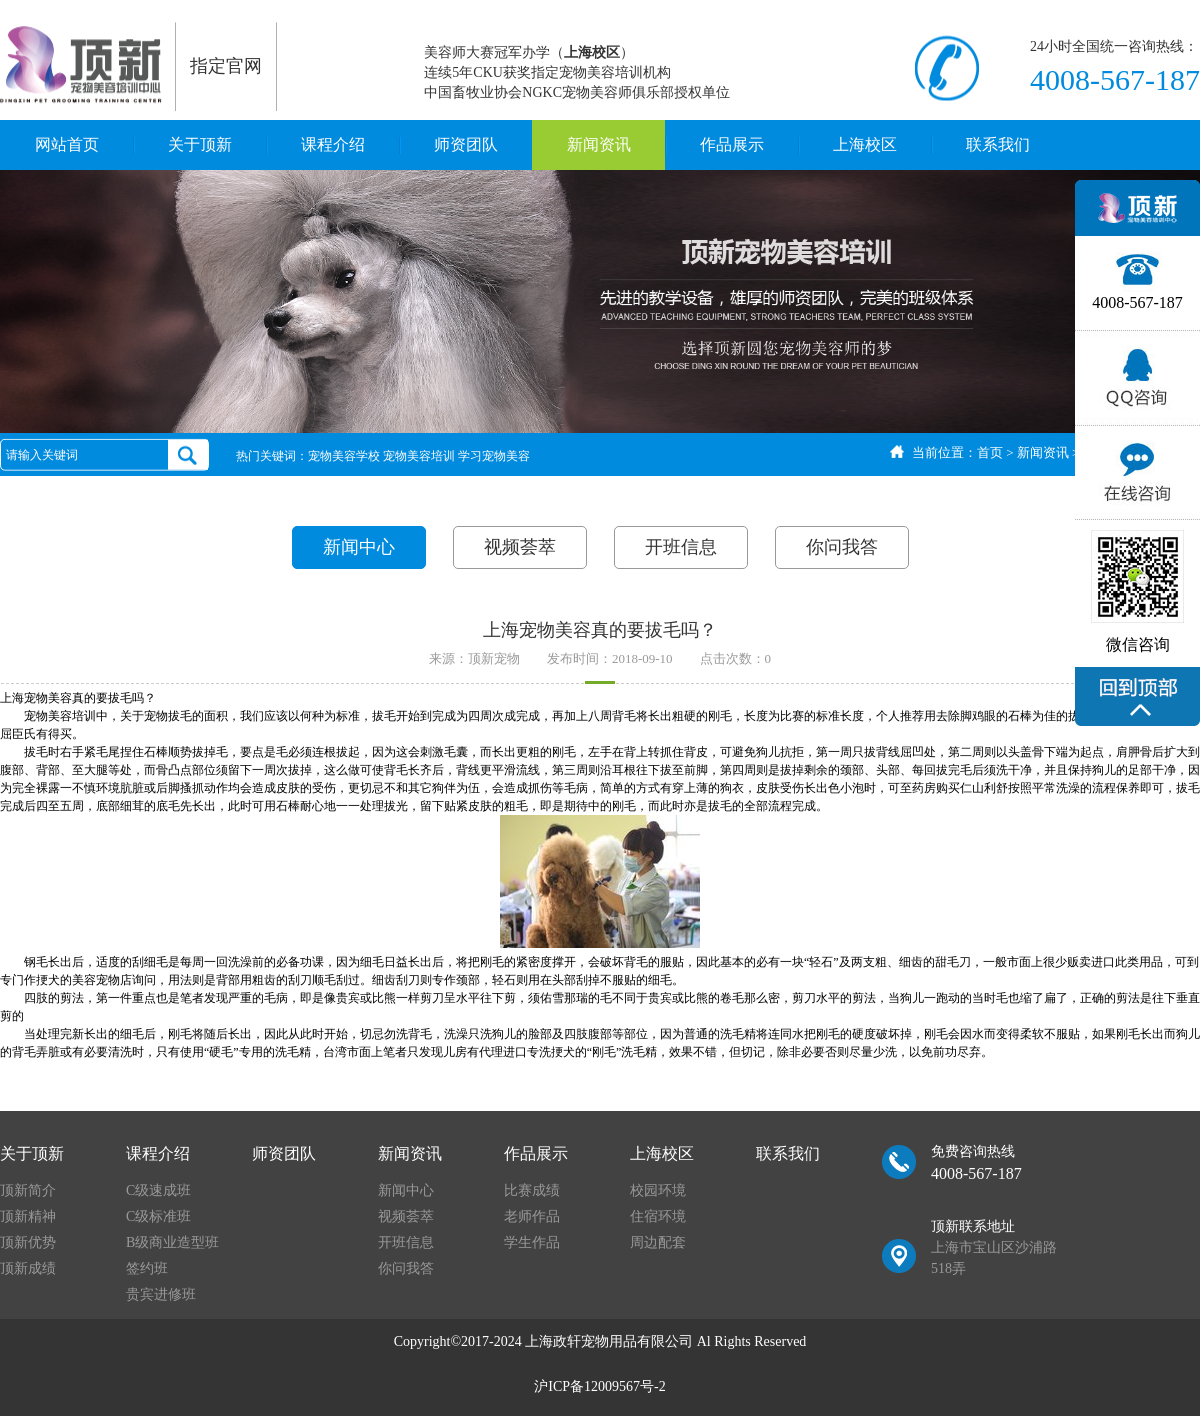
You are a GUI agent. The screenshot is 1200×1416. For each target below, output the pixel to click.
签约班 (147, 1268)
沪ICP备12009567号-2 (599, 1386)
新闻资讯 (599, 144)
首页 (990, 452)
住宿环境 (658, 1216)
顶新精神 (28, 1216)
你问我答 (842, 547)
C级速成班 (158, 1190)
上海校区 (865, 144)
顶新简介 (28, 1190)
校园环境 (658, 1190)
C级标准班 (158, 1216)
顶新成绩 (28, 1268)
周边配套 (658, 1242)
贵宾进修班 (161, 1294)
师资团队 (466, 144)
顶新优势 (28, 1242)
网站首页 (67, 144)
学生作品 (532, 1242)
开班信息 (681, 547)
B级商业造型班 (172, 1242)
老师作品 (532, 1216)
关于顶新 (200, 144)
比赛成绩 (532, 1190)
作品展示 (732, 144)
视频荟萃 (520, 547)
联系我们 (998, 144)
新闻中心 (359, 547)
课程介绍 (333, 144)
